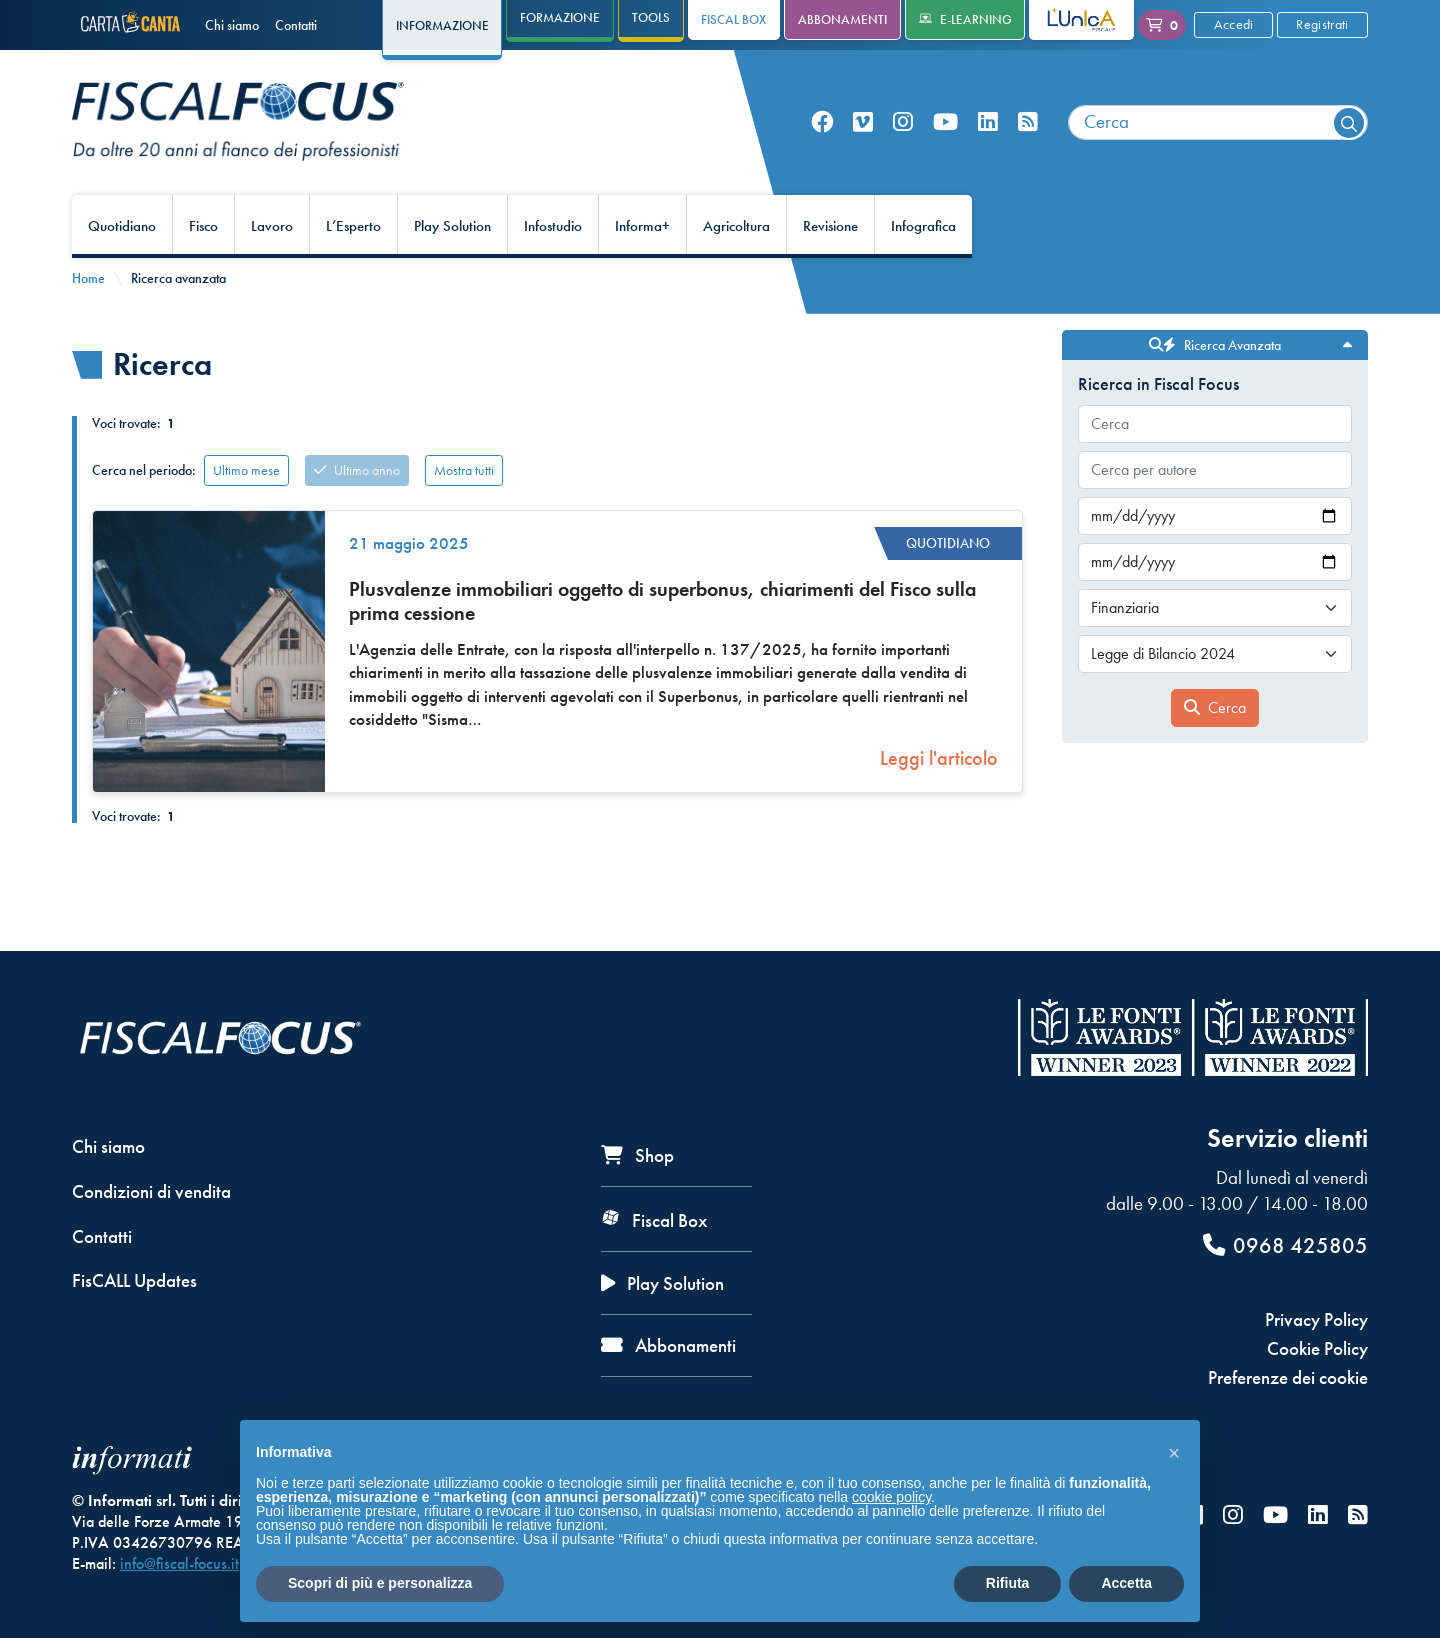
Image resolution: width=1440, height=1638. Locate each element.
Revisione (830, 226)
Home (88, 278)
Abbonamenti (842, 19)
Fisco (203, 226)
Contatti (296, 25)
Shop (637, 1155)
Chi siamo (232, 25)
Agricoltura (736, 226)
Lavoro (272, 226)
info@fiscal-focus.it (179, 1563)
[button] (1174, 1452)
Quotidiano (122, 226)
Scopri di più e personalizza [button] (380, 1583)
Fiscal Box (733, 19)
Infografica (923, 226)
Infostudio (553, 226)
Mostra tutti (464, 470)
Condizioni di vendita (151, 1191)
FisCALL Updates (134, 1280)
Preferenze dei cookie (1288, 1377)
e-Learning (965, 19)
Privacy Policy (1316, 1319)
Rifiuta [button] (1008, 1583)
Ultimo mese (246, 470)
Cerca (1215, 707)
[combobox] (1218, 122)
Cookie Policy (1317, 1348)
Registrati (1322, 24)
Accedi (1234, 24)
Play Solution (452, 226)
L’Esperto (353, 226)
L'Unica (1066, 19)
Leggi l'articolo (939, 758)
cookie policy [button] (891, 1497)
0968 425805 (1285, 1245)
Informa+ (642, 226)
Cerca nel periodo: (144, 470)
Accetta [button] (1126, 1583)
